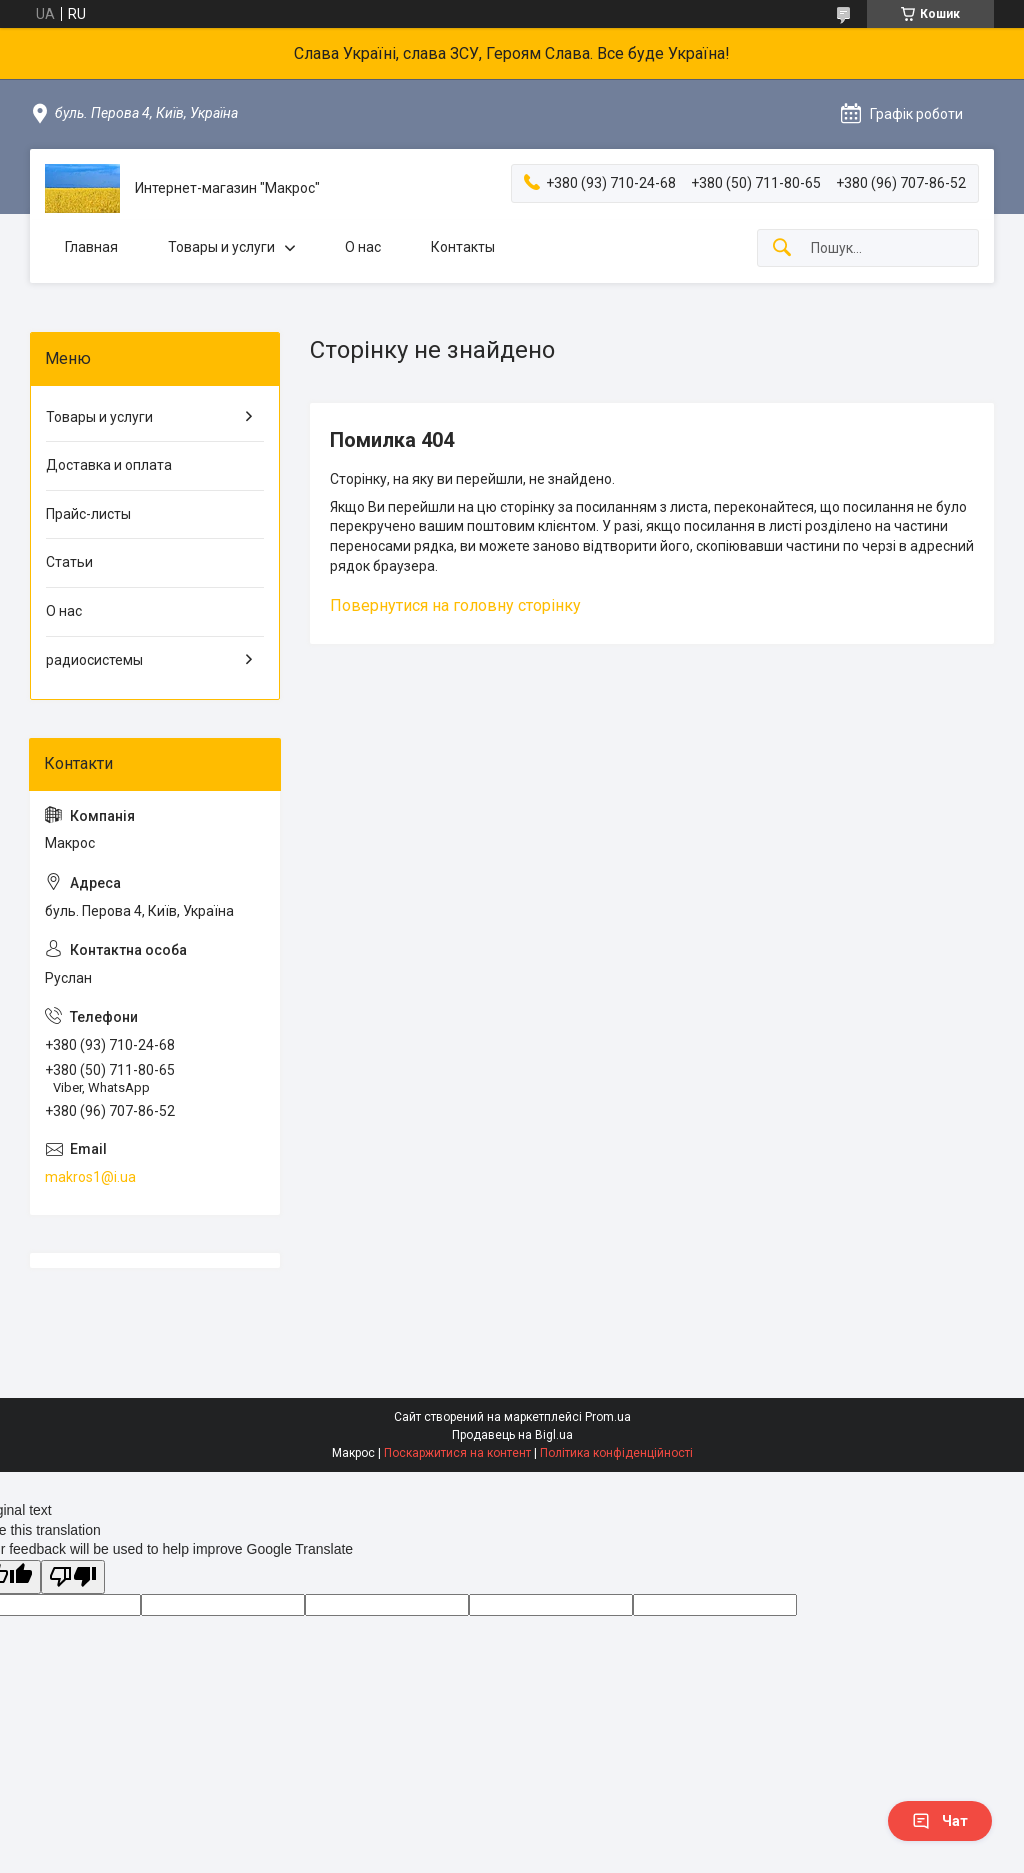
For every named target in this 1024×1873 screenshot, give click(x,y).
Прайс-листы (88, 514)
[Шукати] (782, 248)
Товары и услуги (221, 247)
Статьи (69, 562)
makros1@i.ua (90, 1177)
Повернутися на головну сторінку (455, 605)
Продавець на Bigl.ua (512, 1435)
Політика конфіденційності (616, 1453)
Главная (91, 247)
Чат (940, 1821)
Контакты (463, 247)
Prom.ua (608, 1417)
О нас (363, 247)
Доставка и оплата (109, 465)
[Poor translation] (73, 1577)
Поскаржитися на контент (457, 1453)
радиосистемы (94, 660)
